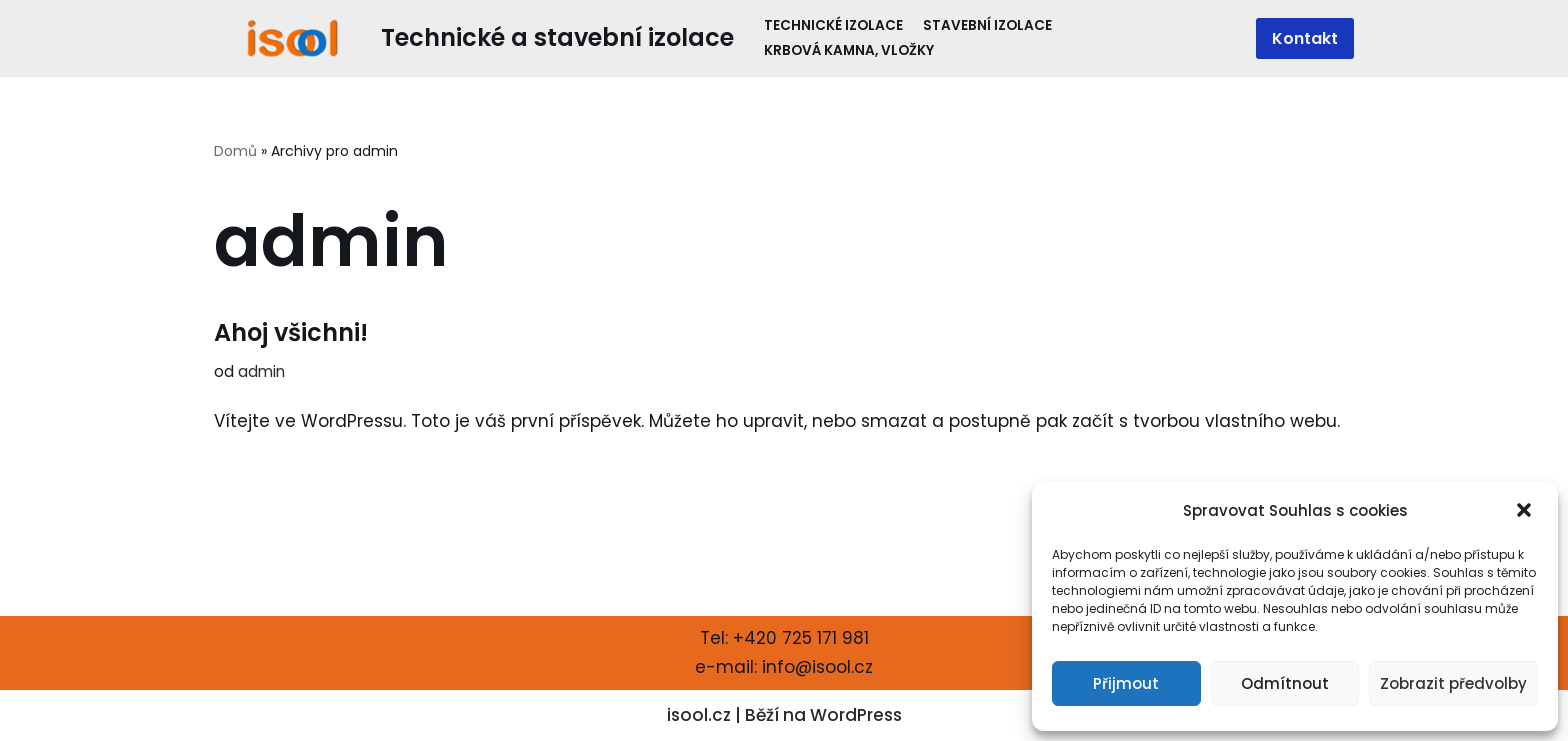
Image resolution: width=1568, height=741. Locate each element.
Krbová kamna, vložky (849, 50)
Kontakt (1305, 38)
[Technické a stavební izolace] (474, 38)
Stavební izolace (987, 25)
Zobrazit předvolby (1453, 683)
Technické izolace (833, 25)
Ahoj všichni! (291, 332)
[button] (1526, 512)
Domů (235, 151)
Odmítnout (1285, 683)
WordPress (856, 715)
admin (261, 371)
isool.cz (699, 715)
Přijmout (1126, 683)
